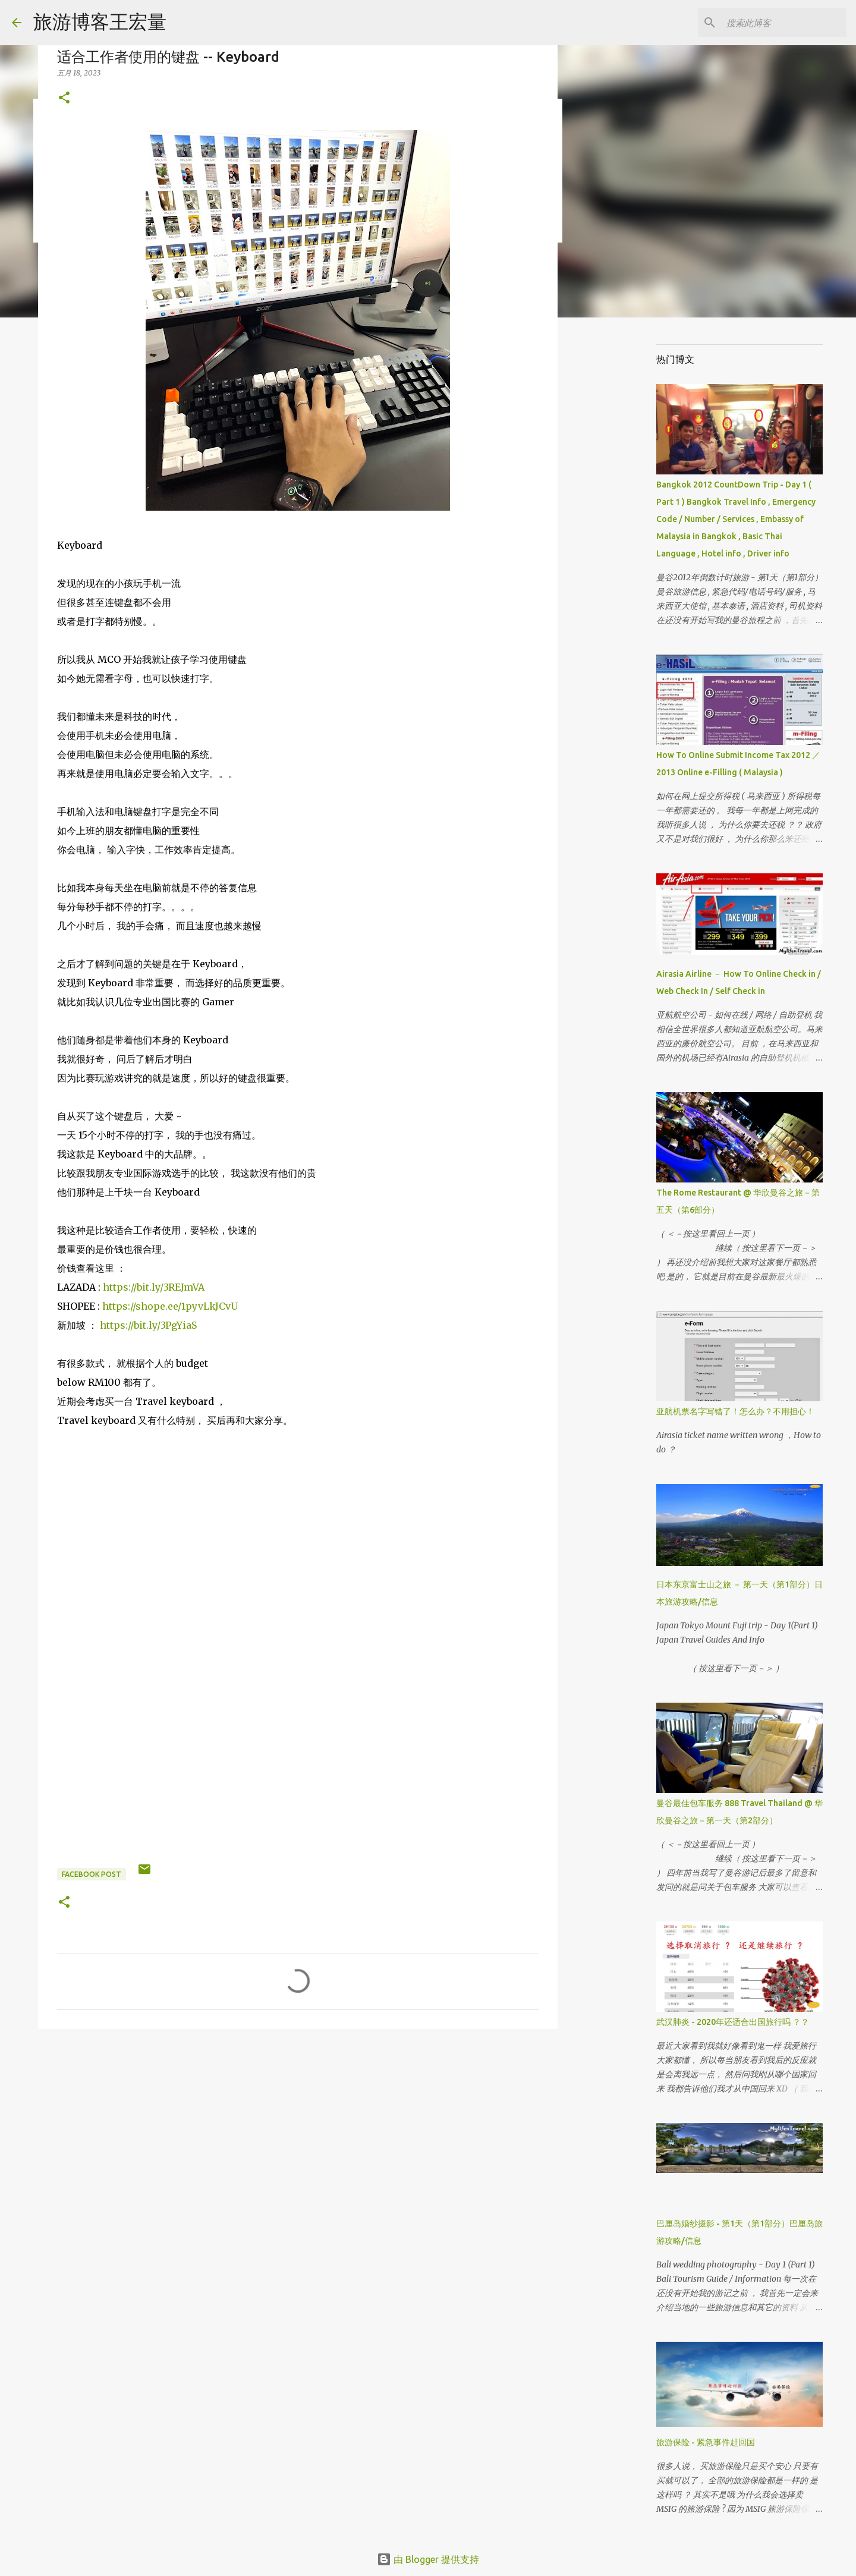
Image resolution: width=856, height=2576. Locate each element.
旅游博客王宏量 (99, 21)
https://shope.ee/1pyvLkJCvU (170, 1306)
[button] (64, 98)
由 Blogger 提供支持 (428, 2559)
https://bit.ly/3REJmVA (153, 1287)
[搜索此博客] (784, 22)
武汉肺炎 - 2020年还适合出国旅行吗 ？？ (732, 2022)
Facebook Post (91, 1874)
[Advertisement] (297, 2130)
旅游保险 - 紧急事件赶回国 (705, 2442)
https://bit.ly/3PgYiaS (148, 1325)
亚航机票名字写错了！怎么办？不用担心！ (735, 1411)
